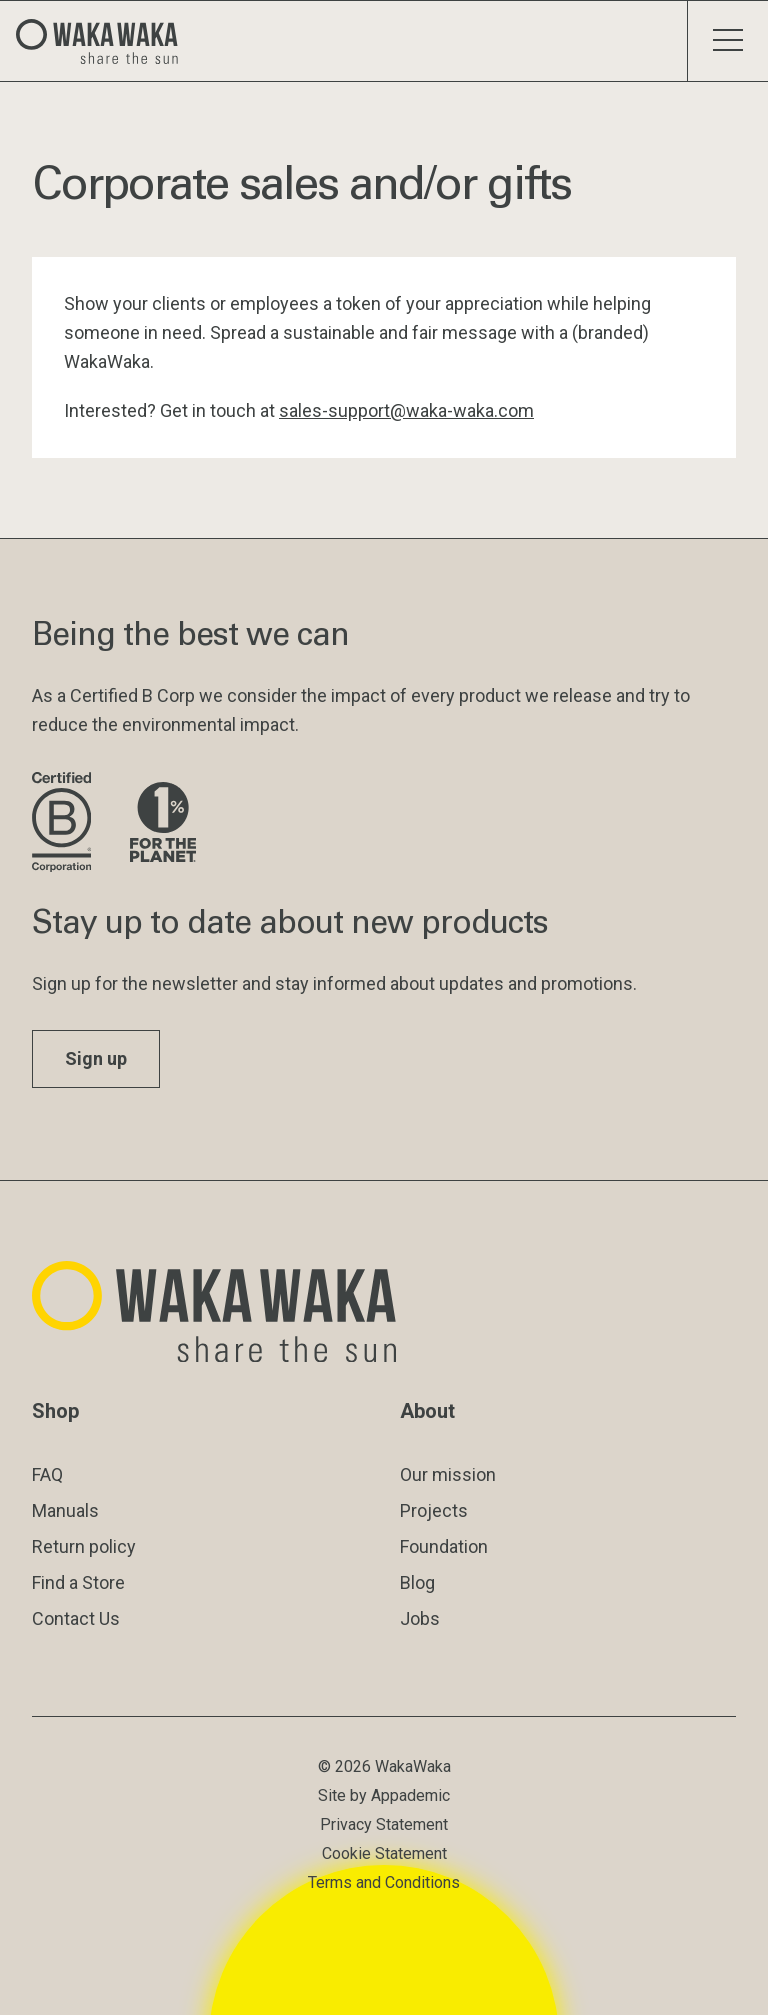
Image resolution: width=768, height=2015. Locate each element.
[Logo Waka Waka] (105, 41)
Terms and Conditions (384, 1882)
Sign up (96, 1058)
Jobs (420, 1618)
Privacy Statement (384, 1824)
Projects (434, 1510)
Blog (417, 1582)
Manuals (65, 1510)
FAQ (47, 1474)
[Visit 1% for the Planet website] (163, 823)
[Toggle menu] (727, 41)
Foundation (444, 1546)
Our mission (448, 1474)
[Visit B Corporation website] (65, 823)
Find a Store (78, 1582)
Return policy (84, 1546)
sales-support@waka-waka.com (406, 410)
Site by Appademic (384, 1795)
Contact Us (76, 1618)
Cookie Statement (384, 1853)
